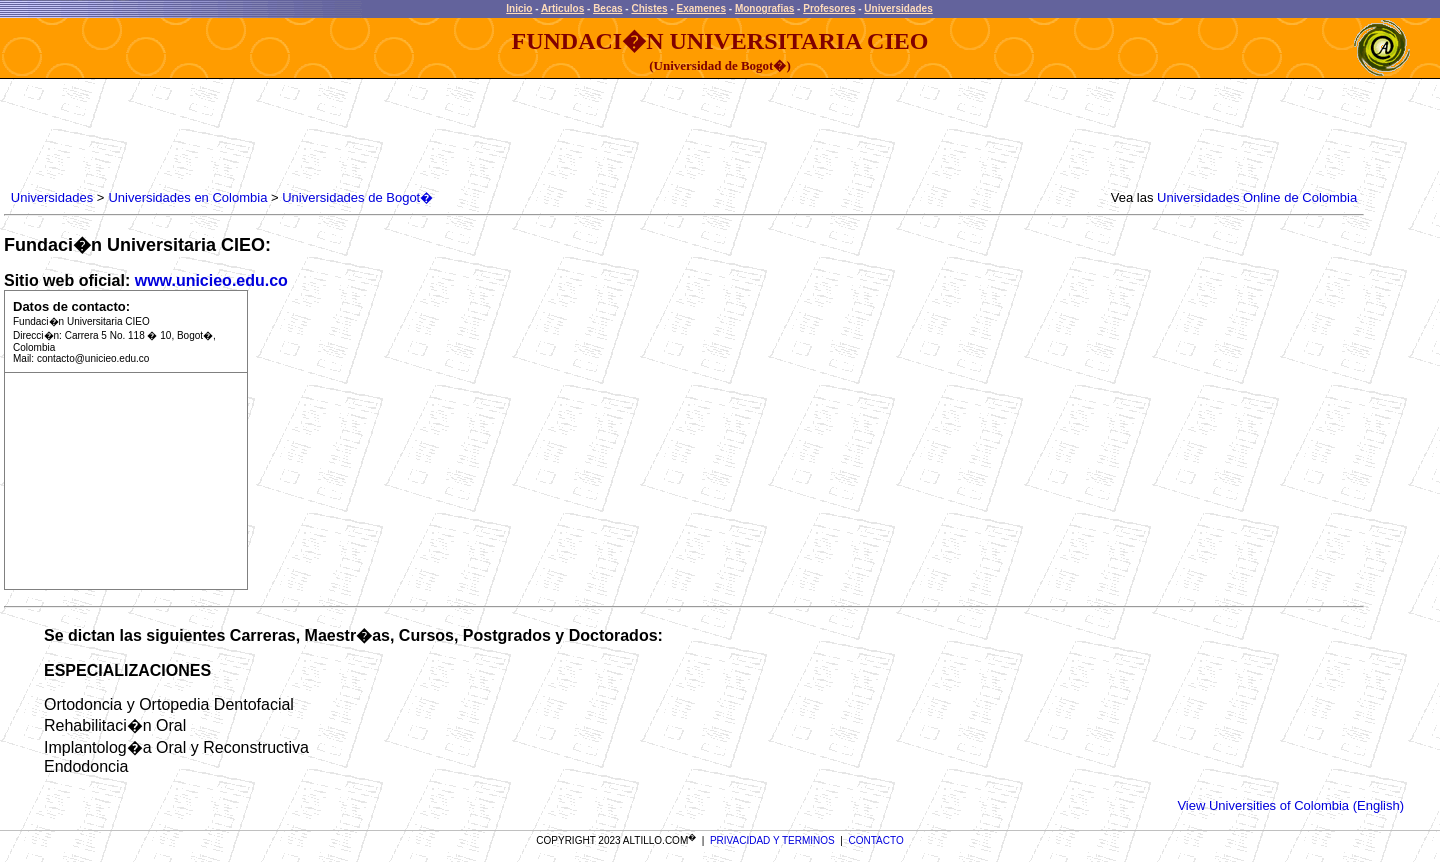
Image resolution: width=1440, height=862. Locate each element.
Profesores (829, 8)
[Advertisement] (371, 135)
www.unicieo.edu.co (211, 280)
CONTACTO (876, 840)
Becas (607, 8)
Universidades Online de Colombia (1257, 197)
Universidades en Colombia (187, 197)
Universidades (898, 8)
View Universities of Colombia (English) (1290, 805)
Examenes (701, 8)
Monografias (764, 8)
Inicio (519, 8)
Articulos (562, 8)
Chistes (649, 8)
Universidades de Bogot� (357, 197)
